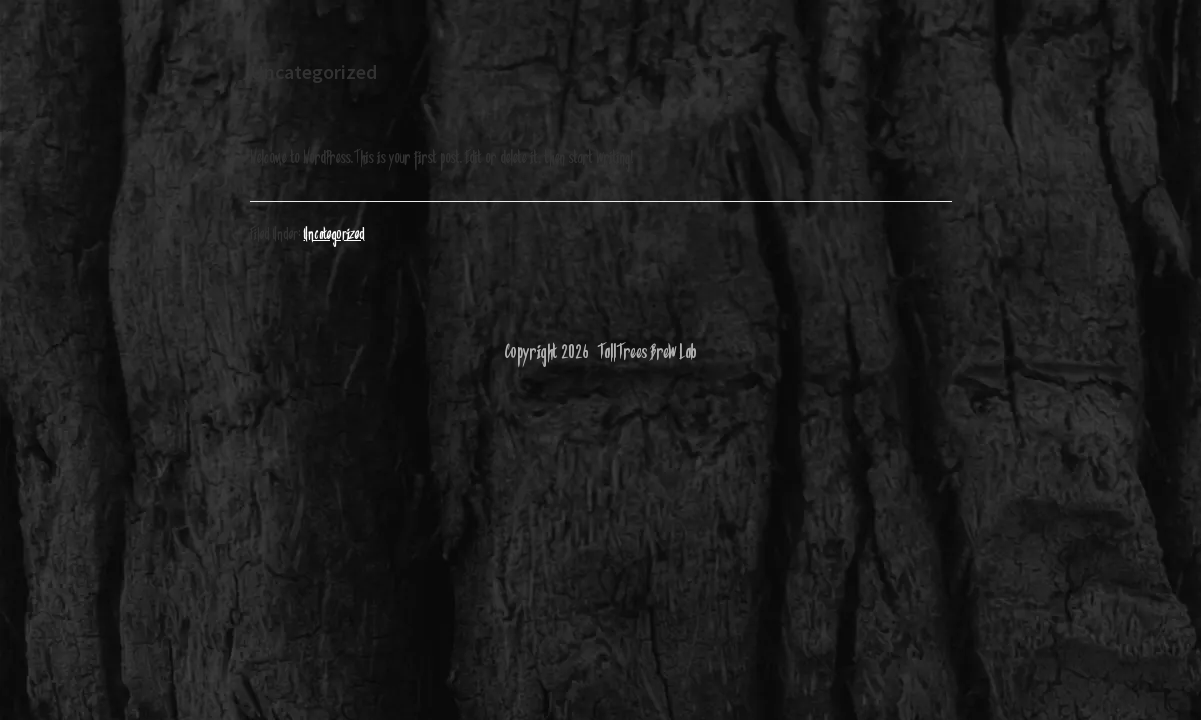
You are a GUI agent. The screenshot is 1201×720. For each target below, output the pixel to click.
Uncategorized (334, 235)
